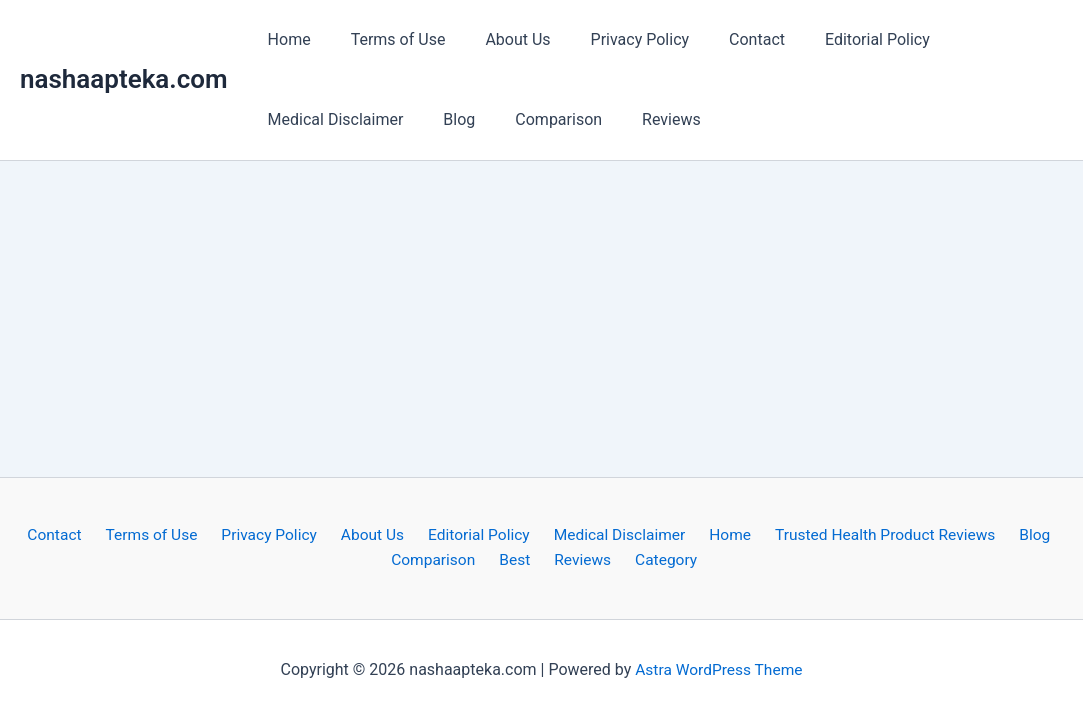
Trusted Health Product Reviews (868, 533)
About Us (497, 39)
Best (520, 560)
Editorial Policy (833, 39)
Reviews (643, 119)
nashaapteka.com (124, 79)
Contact (721, 39)
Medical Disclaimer (332, 119)
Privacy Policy (612, 39)
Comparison (538, 119)
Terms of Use (386, 39)
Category (658, 560)
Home (285, 39)
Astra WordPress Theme (719, 669)
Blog (447, 119)
